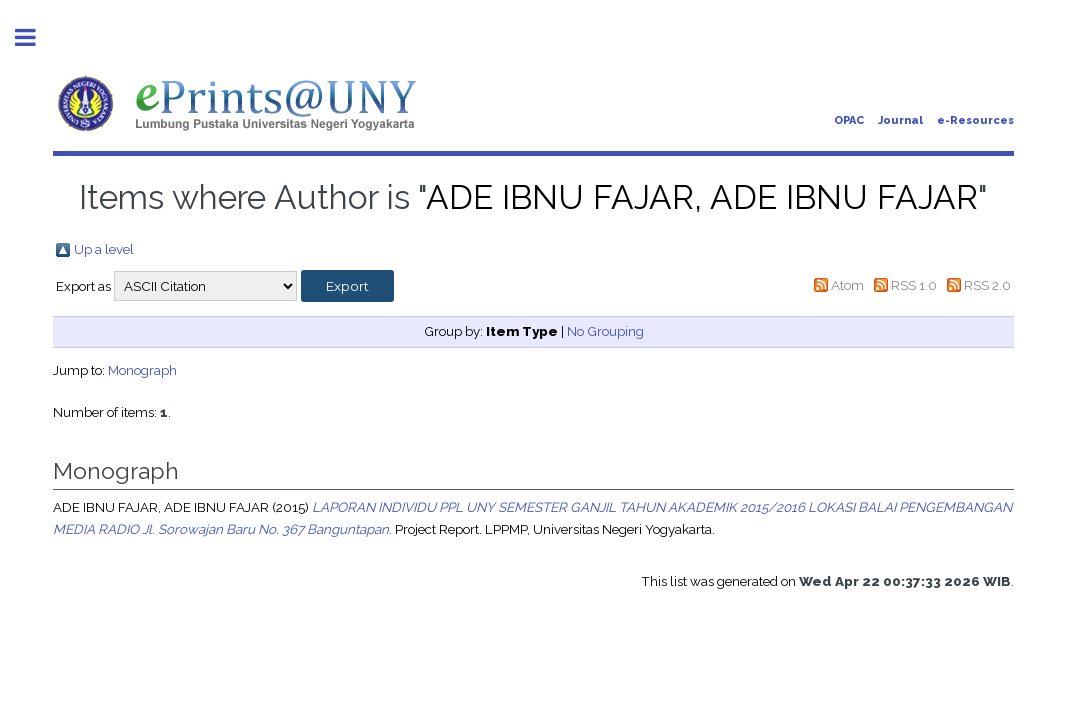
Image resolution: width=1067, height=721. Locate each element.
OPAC (849, 120)
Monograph (142, 370)
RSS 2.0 (987, 285)
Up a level (104, 249)
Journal (900, 120)
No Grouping (605, 331)
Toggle (36, 37)
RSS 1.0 (914, 285)
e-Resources (975, 120)
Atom (847, 285)
